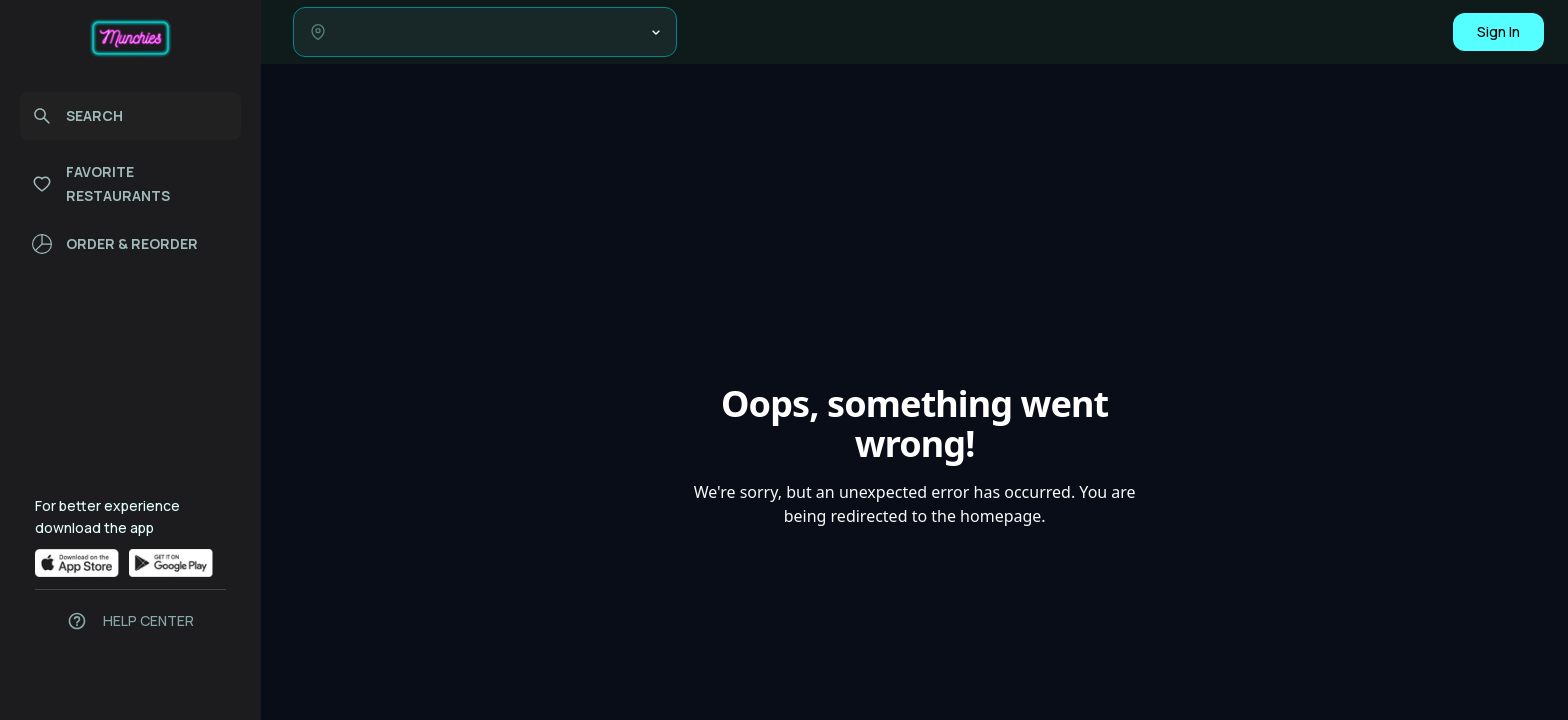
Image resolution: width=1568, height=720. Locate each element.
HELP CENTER (148, 620)
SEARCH (77, 116)
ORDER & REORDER (115, 244)
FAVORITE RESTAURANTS (101, 183)
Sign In (1498, 31)
